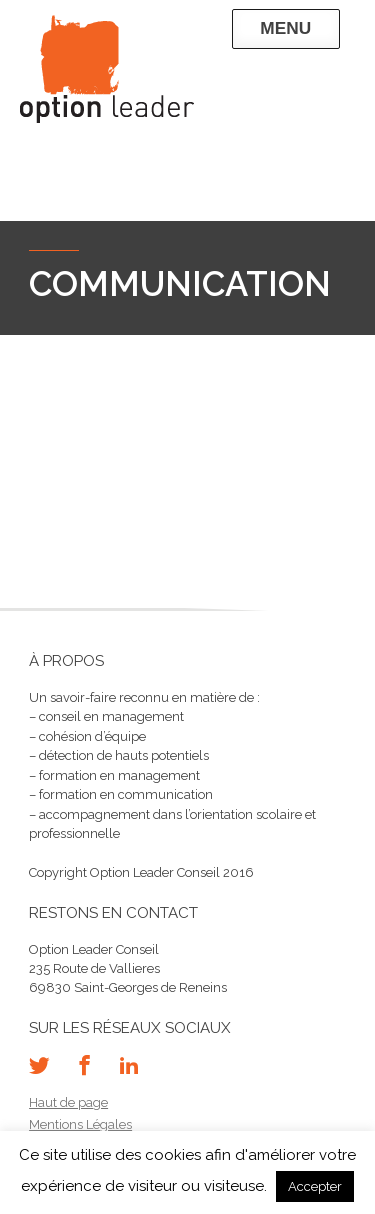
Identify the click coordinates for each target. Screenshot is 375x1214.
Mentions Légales (80, 1124)
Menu (285, 28)
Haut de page (68, 1102)
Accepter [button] (315, 1186)
